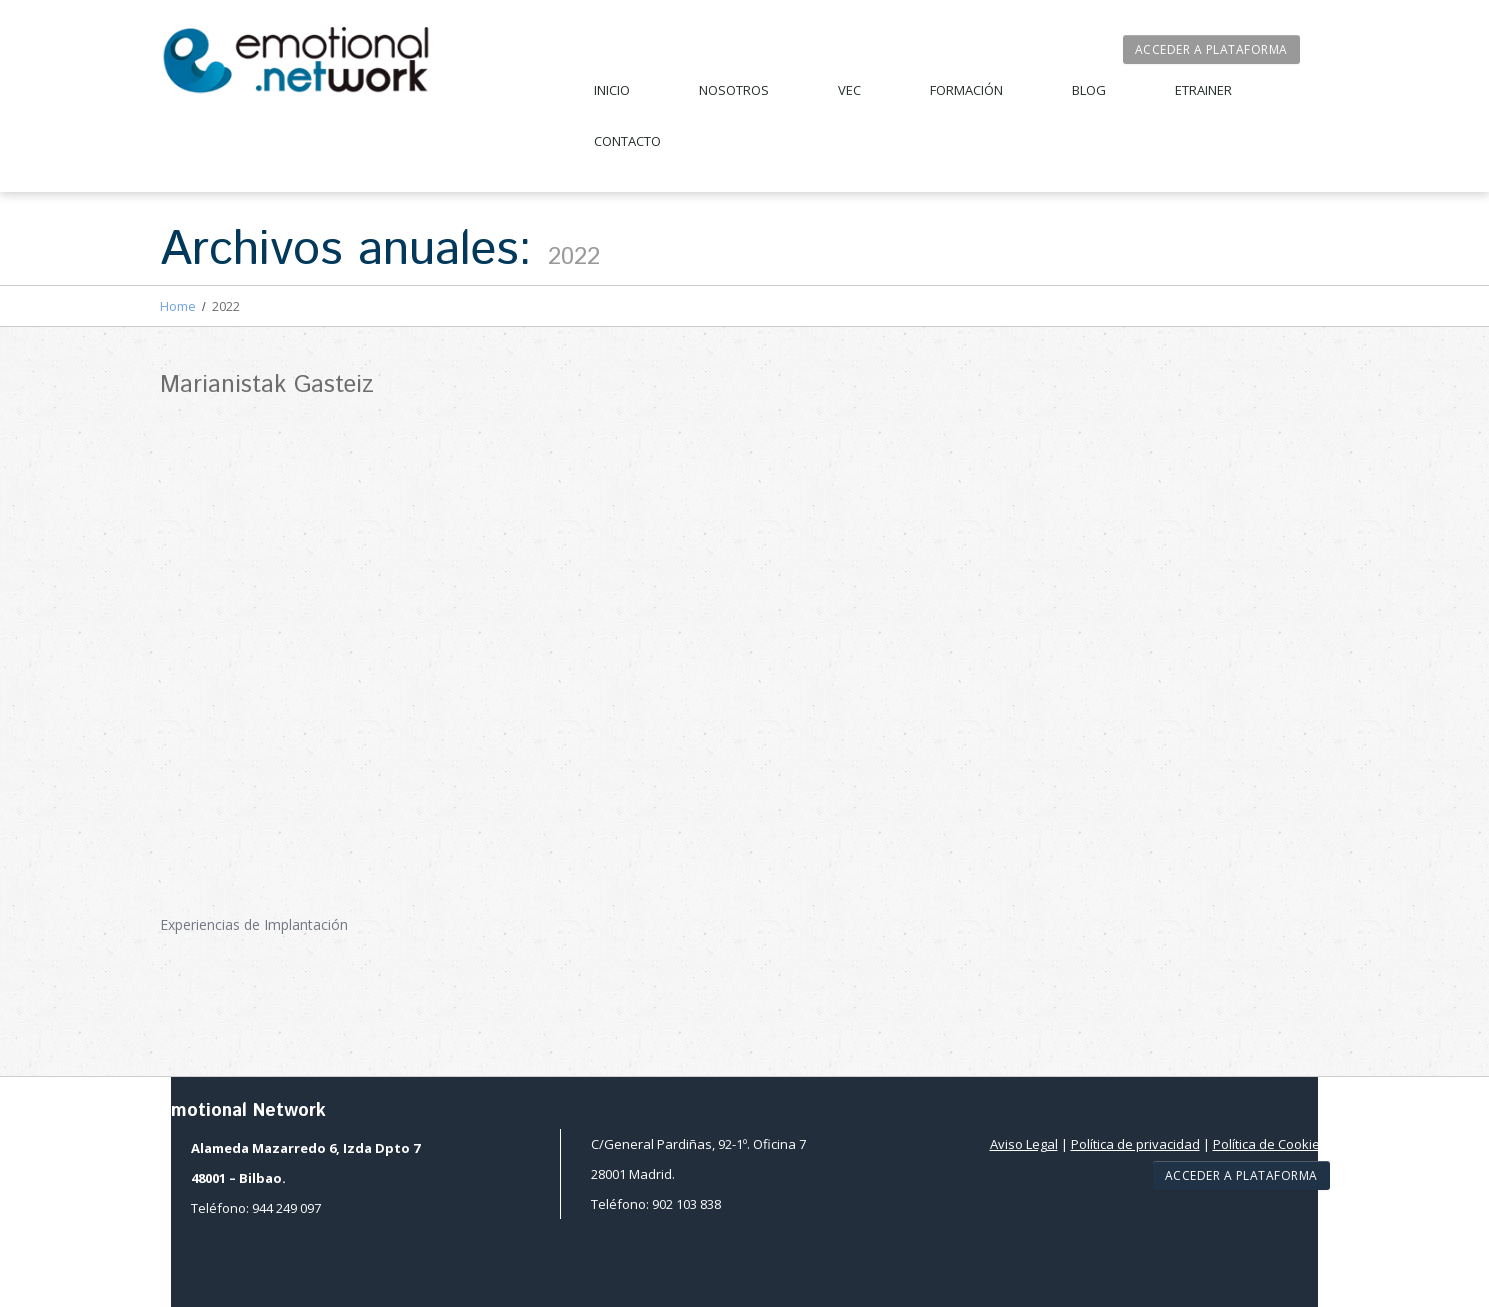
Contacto (627, 141)
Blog (1089, 90)
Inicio (612, 90)
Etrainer (1203, 90)
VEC (849, 90)
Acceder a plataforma (1211, 49)
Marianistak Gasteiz (267, 385)
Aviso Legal (1024, 1144)
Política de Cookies (1270, 1144)
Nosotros (734, 90)
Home (178, 306)
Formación (966, 90)
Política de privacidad (1135, 1144)
